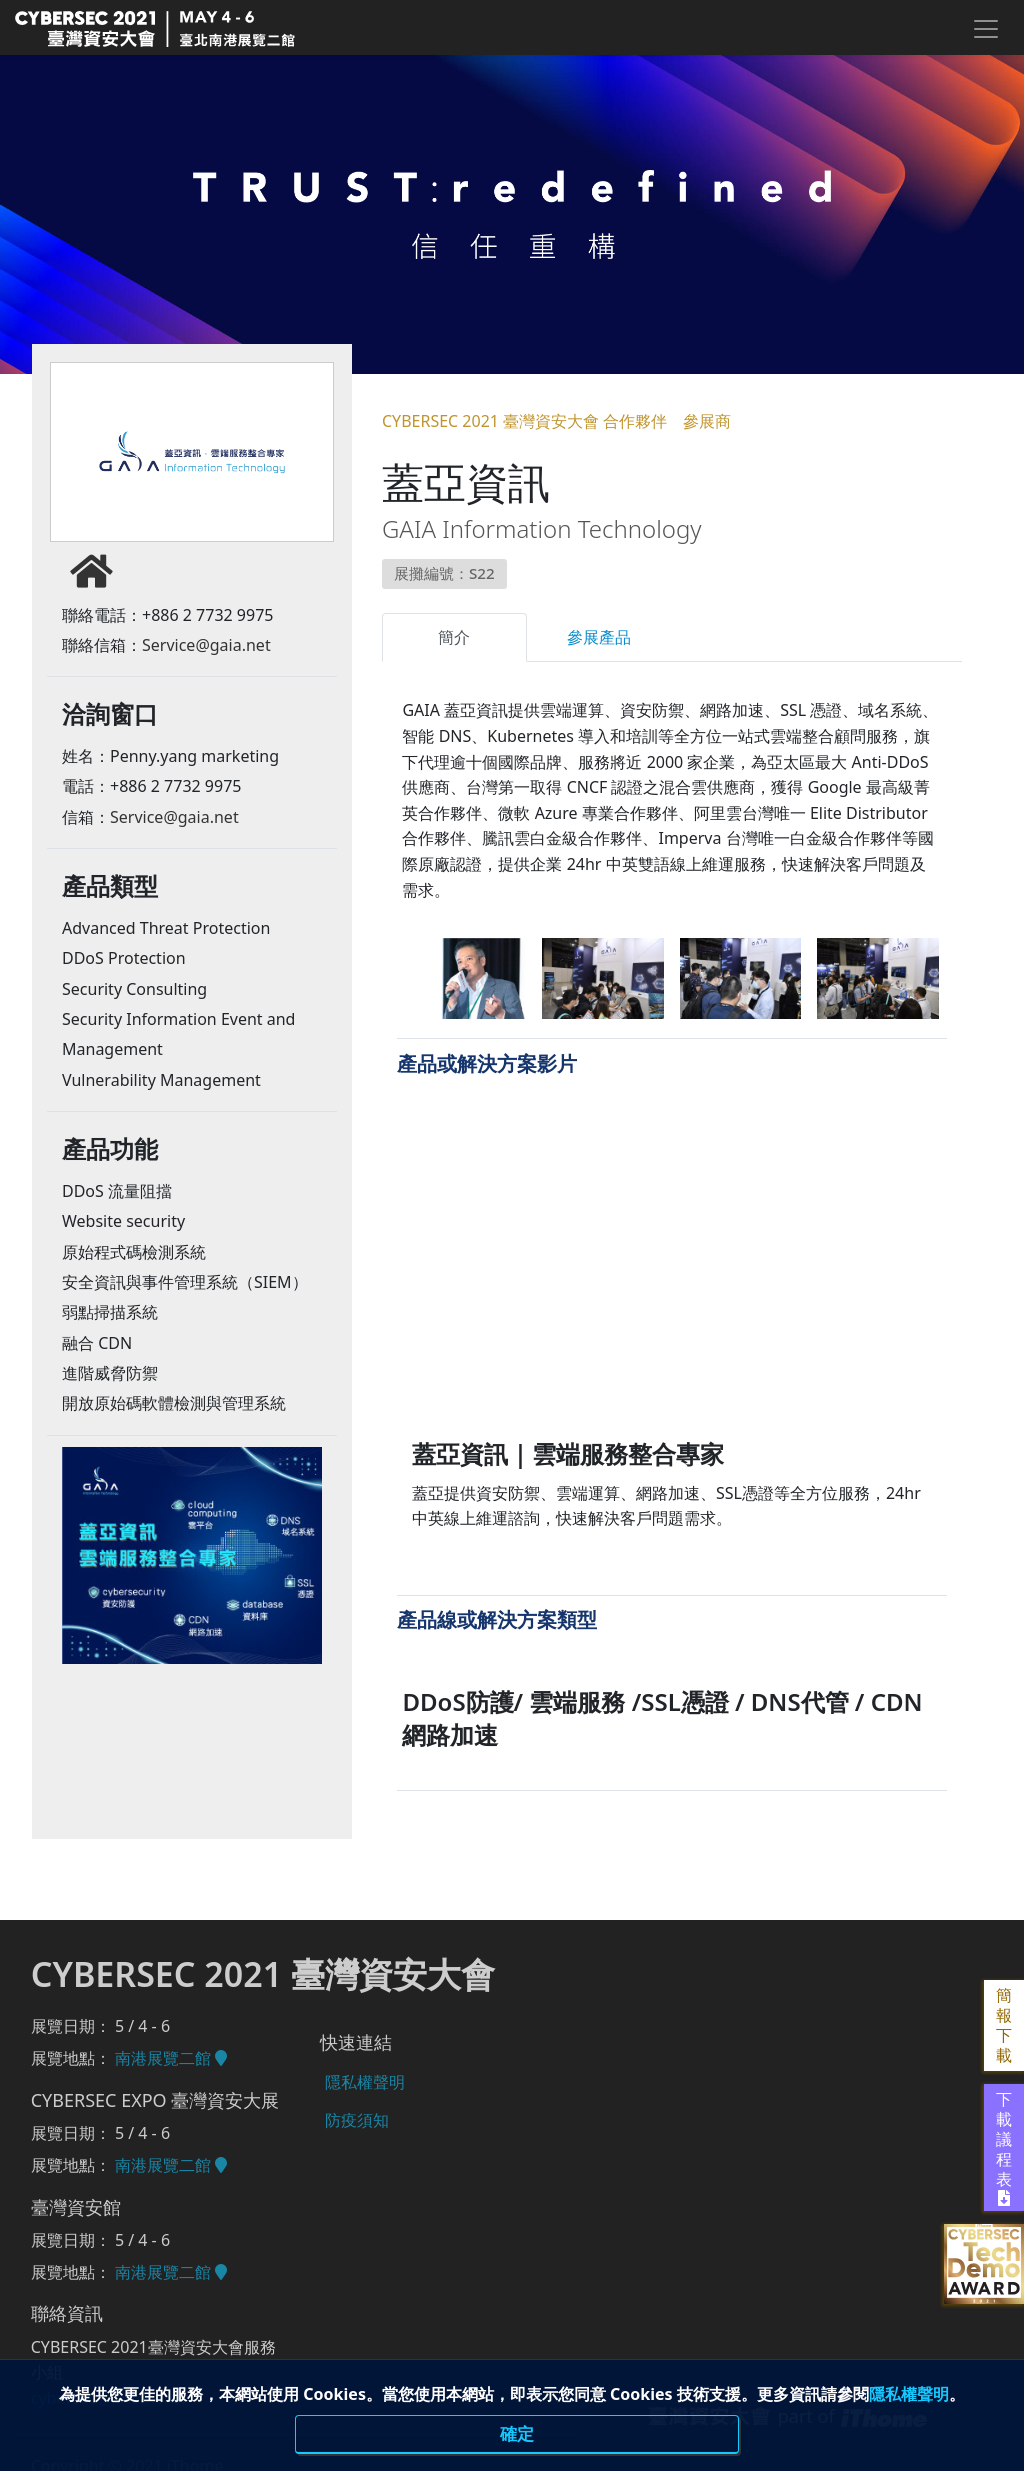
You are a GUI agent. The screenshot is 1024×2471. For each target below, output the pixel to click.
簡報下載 (1004, 2025)
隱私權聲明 (909, 2395)
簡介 (454, 637)
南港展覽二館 (171, 2058)
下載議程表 (1004, 2148)
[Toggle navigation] (985, 29)
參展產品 (599, 637)
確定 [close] (517, 2435)
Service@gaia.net (206, 655)
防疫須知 (353, 2110)
